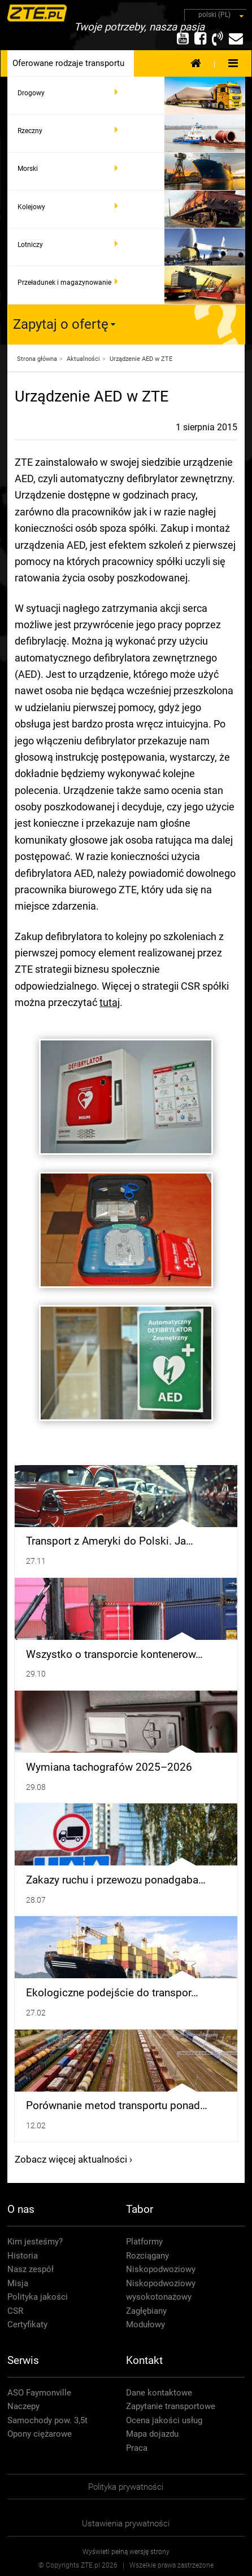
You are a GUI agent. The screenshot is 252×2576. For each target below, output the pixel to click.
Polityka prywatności (125, 2487)
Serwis (23, 2360)
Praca (136, 2448)
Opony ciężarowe (39, 2434)
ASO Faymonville (39, 2393)
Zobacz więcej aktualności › (73, 2159)
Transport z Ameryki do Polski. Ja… (109, 1541)
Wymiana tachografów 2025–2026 (109, 1767)
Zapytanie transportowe (170, 2406)
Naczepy (23, 2406)
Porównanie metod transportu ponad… (116, 2105)
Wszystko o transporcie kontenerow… (114, 1654)
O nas (20, 2209)
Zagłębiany (146, 2311)
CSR (15, 2311)
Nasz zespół (30, 2269)
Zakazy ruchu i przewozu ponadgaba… (116, 1880)
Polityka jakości (37, 2297)
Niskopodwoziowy (160, 2269)
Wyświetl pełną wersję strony (126, 2552)
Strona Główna (196, 62)
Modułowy (145, 2324)
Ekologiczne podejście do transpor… (112, 1993)
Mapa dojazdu (152, 2434)
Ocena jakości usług (164, 2420)
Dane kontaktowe (159, 2393)
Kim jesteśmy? (35, 2242)
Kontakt (144, 2360)
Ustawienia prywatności (126, 2523)
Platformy (144, 2242)
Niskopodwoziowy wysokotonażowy (160, 2290)
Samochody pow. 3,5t (47, 2420)
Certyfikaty (27, 2324)
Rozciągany (147, 2256)
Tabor (139, 2209)
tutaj (109, 1002)
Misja (17, 2283)
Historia (22, 2256)
